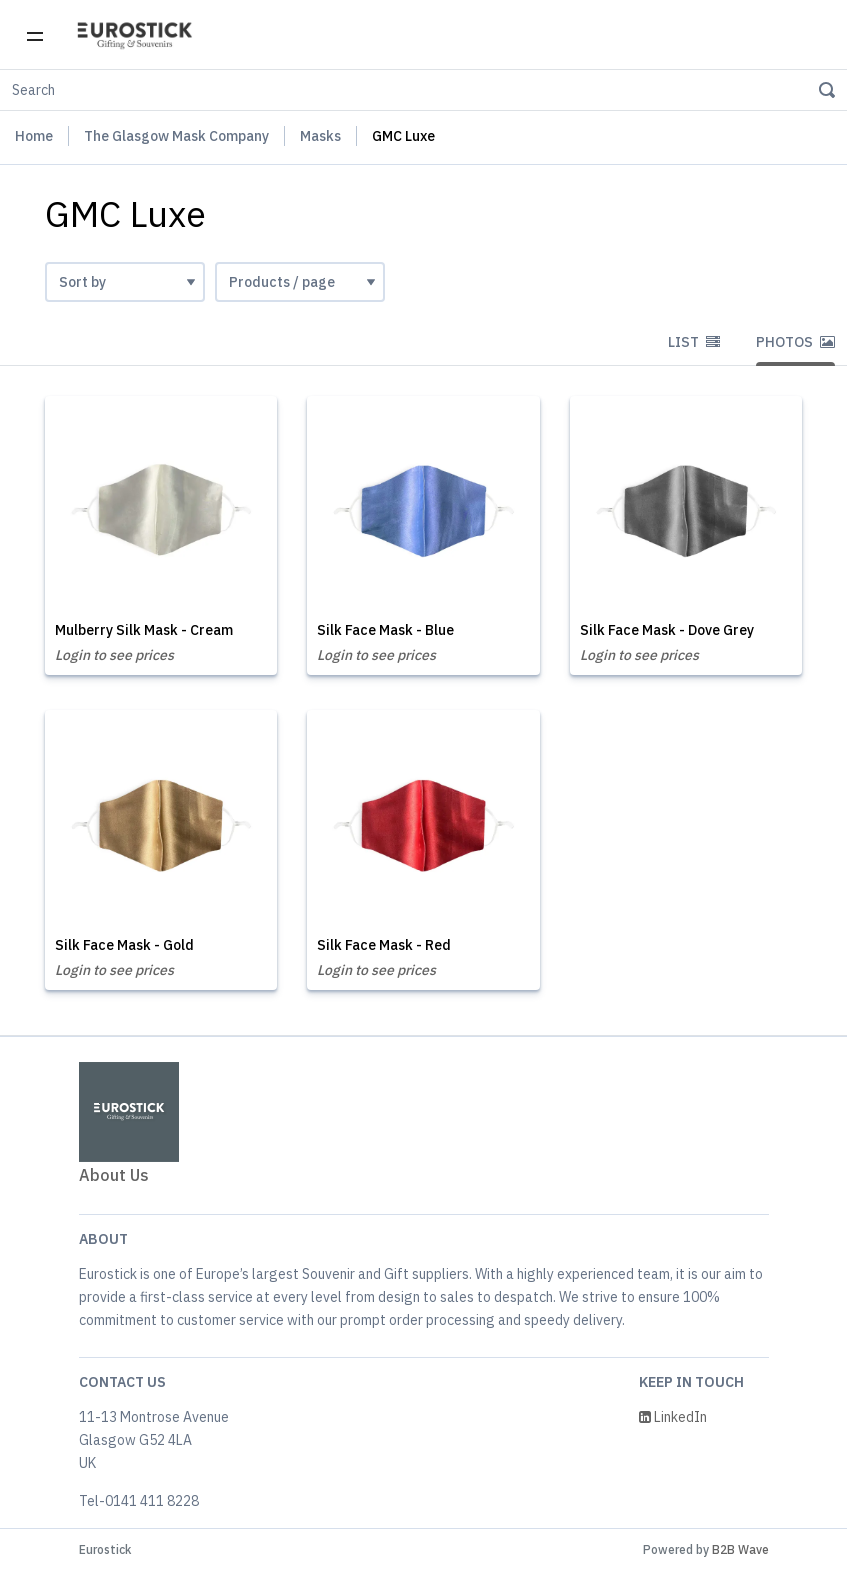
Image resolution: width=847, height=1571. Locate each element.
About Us (114, 1175)
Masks (320, 136)
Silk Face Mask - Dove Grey (667, 630)
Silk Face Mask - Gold (124, 945)
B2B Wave (740, 1549)
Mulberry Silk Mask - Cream (144, 630)
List (694, 342)
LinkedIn (673, 1417)
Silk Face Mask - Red (384, 945)
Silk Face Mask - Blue (385, 630)
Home (34, 136)
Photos (795, 342)
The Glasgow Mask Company (176, 136)
